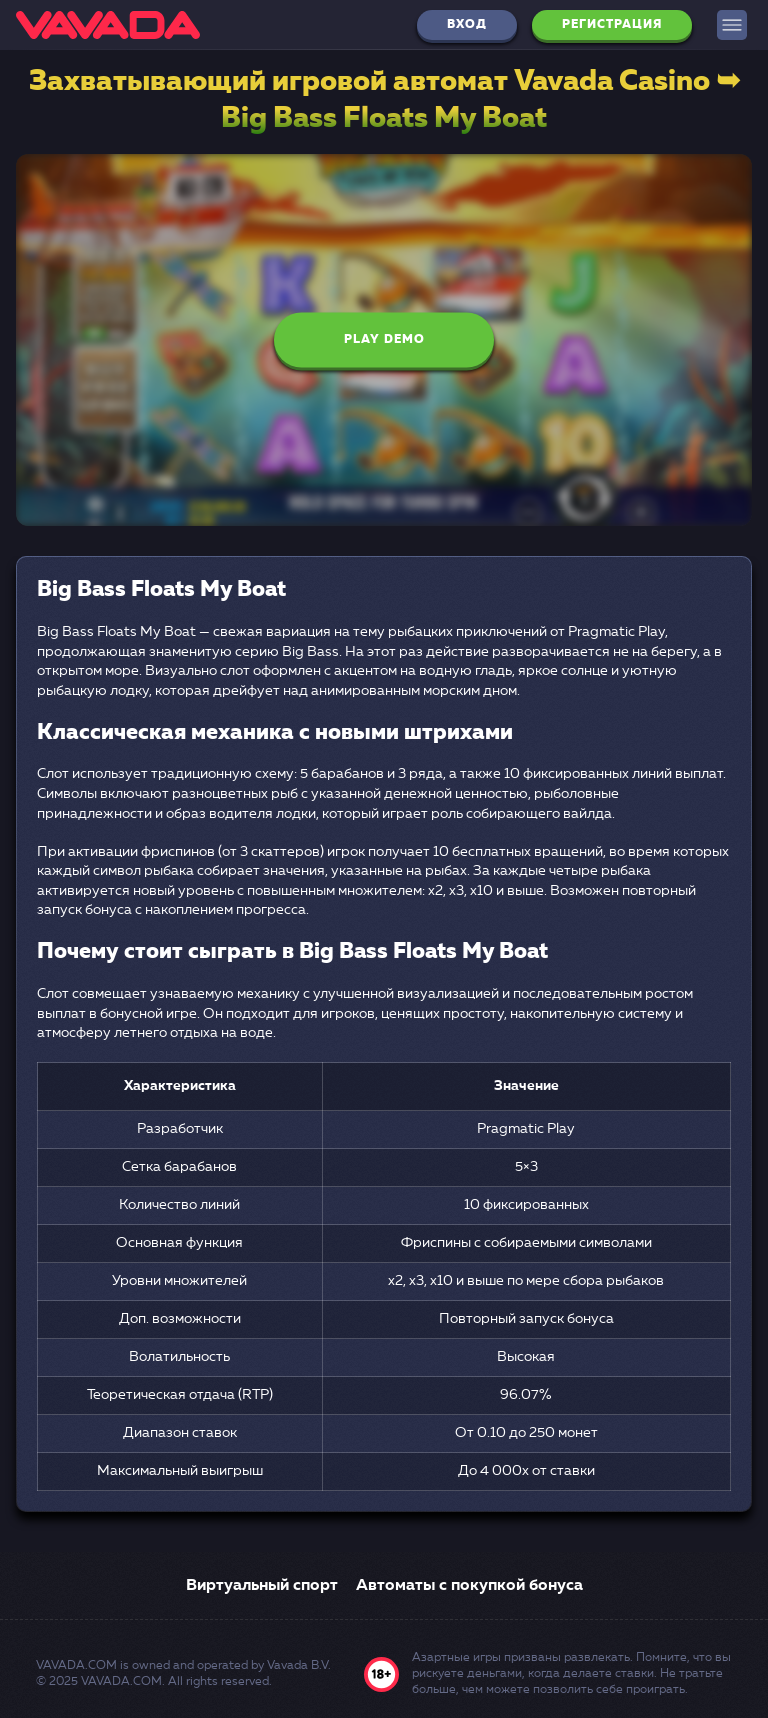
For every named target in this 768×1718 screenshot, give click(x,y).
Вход (467, 25)
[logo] (108, 25)
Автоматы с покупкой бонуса (469, 1586)
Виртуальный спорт (262, 1586)
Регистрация (612, 25)
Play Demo (384, 340)
